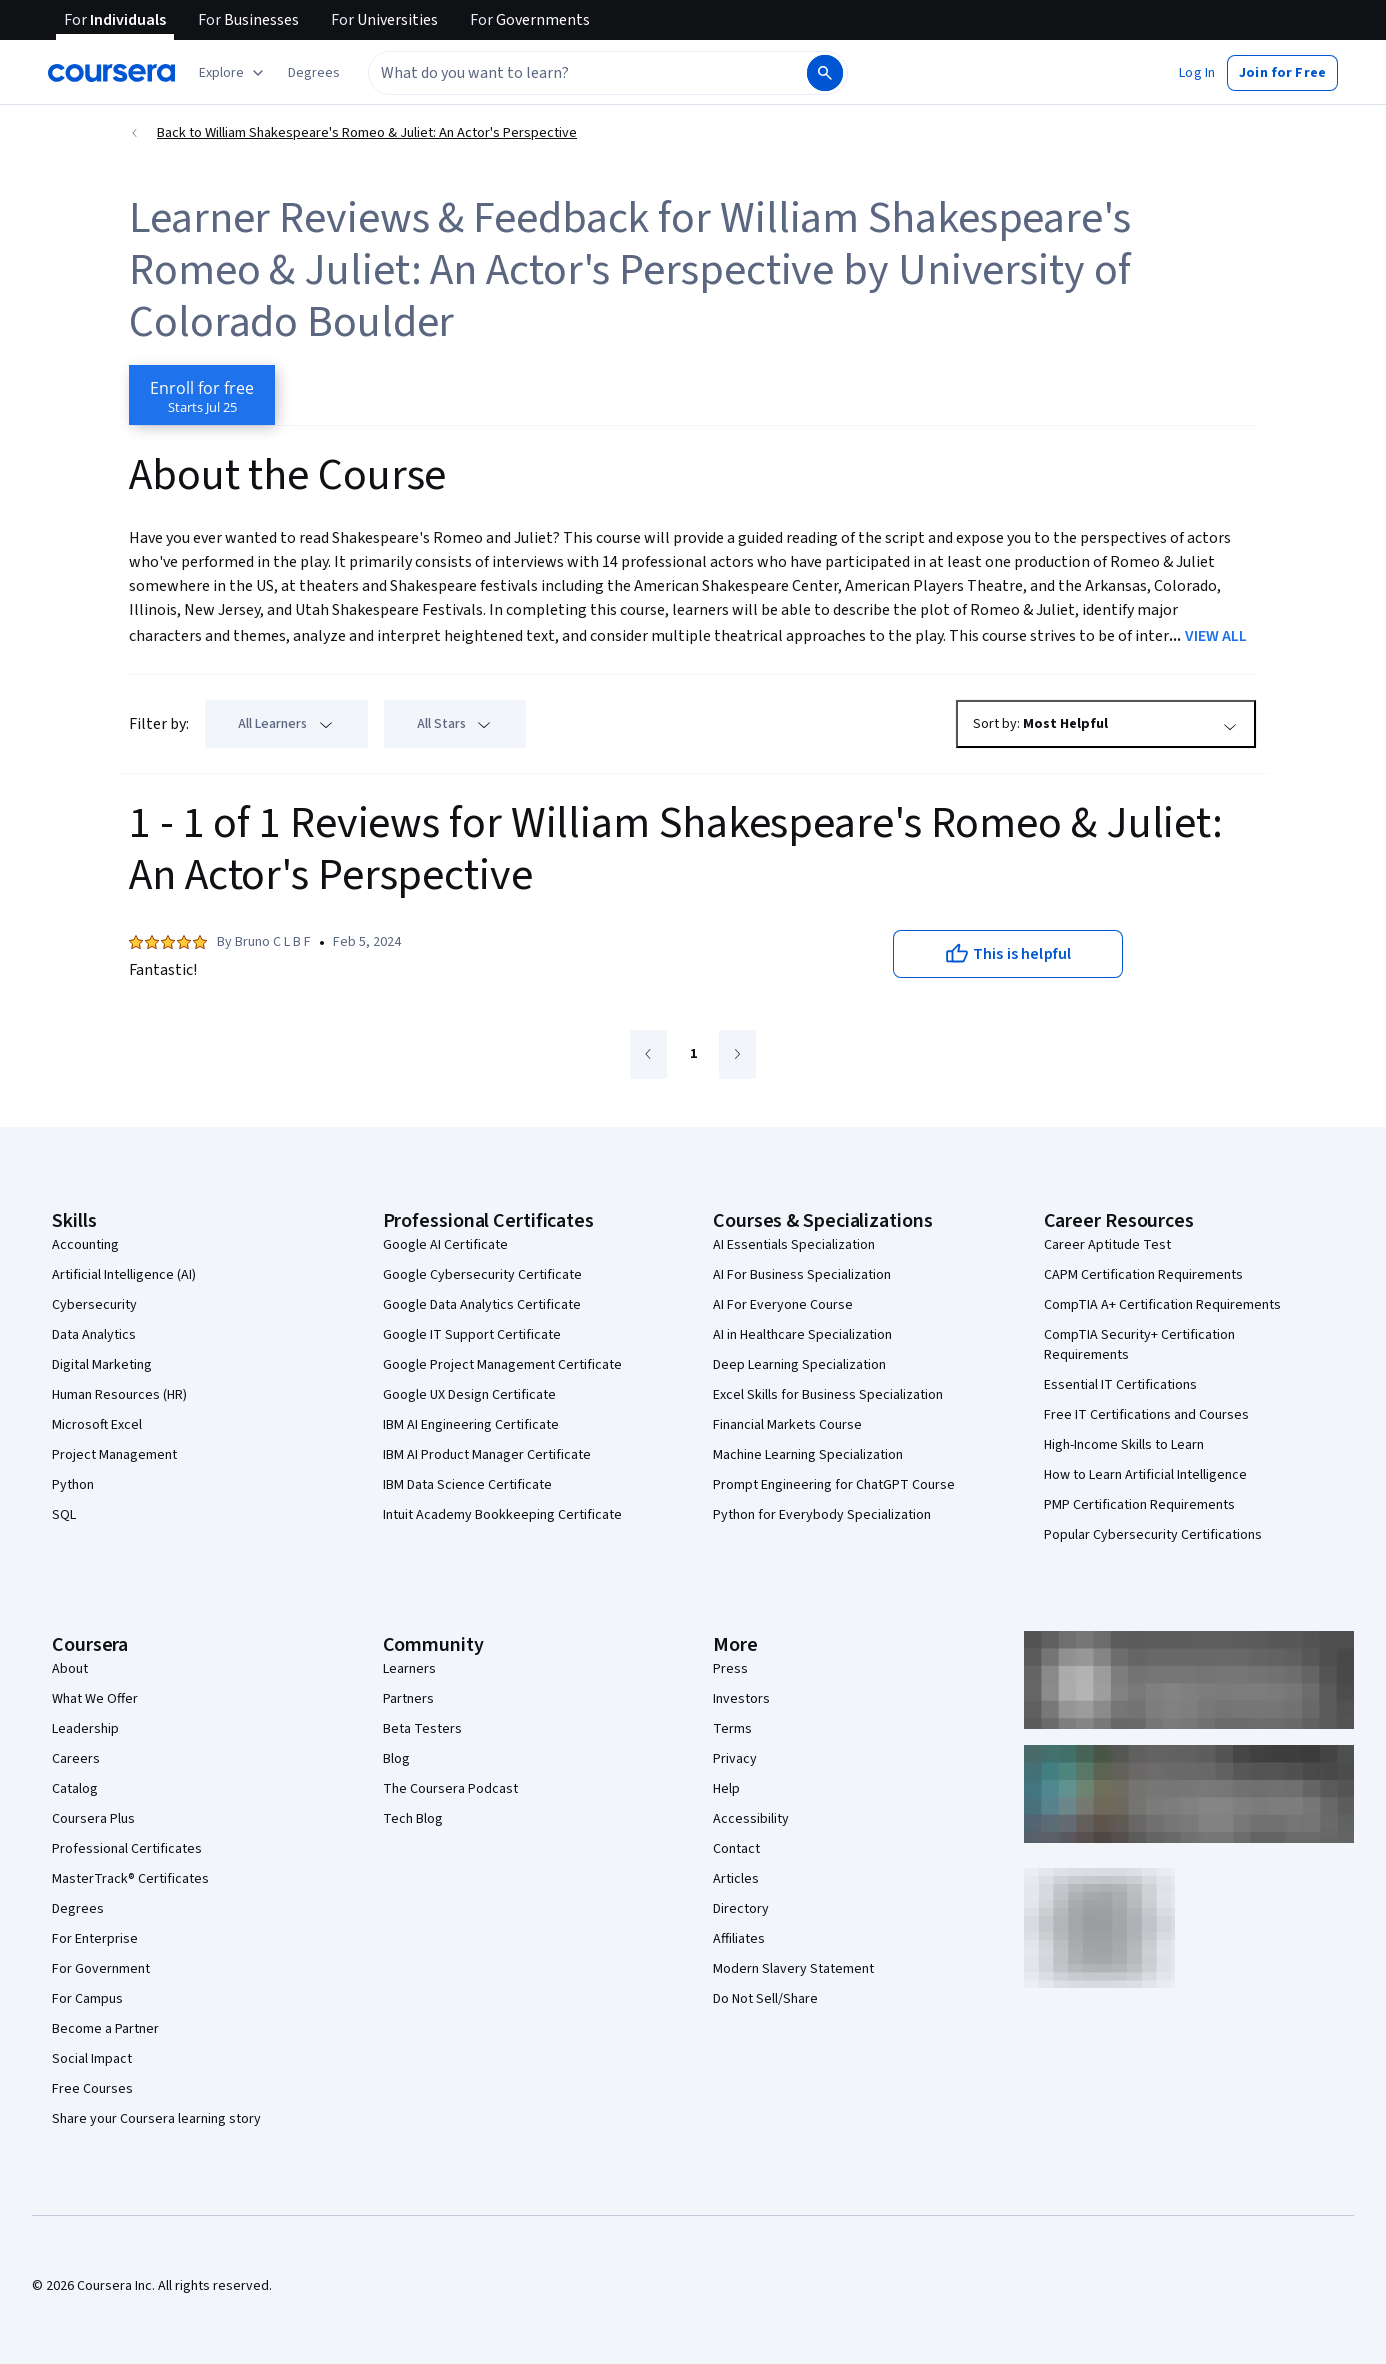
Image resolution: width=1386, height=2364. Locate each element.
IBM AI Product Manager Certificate (487, 1455)
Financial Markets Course (787, 1425)
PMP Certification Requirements (1139, 1505)
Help (726, 1789)
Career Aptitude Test (1107, 1245)
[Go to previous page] (648, 1054)
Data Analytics (94, 1335)
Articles (736, 1879)
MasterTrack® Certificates (130, 1879)
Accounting (85, 1245)
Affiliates (739, 1939)
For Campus (87, 1999)
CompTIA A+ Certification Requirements (1162, 1305)
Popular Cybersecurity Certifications (1153, 1535)
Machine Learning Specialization (808, 1455)
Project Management (114, 1455)
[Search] (825, 73)
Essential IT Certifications (1120, 1385)
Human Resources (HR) (119, 1395)
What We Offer (95, 1699)
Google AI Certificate (445, 1245)
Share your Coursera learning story (156, 2119)
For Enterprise (95, 1939)
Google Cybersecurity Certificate (482, 1275)
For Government (101, 1969)
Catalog (75, 1789)
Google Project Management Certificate (502, 1365)
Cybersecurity (94, 1305)
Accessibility (751, 1819)
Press (730, 1669)
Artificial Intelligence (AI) (124, 1275)
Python (73, 1485)
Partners (408, 1699)
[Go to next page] (737, 1054)
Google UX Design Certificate (469, 1395)
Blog (396, 1759)
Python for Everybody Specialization (822, 1515)
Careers (76, 1759)
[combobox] (586, 73)
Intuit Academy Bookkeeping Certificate (502, 1515)
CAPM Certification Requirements (1143, 1275)
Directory (741, 1909)
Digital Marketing (102, 1365)
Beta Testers (422, 1729)
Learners (409, 1669)
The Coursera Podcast (450, 1789)
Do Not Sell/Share (765, 1999)
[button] (314, 73)
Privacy (735, 1759)
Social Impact (92, 2059)
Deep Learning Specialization (799, 1365)
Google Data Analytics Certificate (482, 1305)
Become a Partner (105, 2029)
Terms (732, 1729)
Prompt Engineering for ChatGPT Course (834, 1485)
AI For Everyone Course (783, 1305)
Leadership (85, 1729)
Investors (741, 1699)
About (70, 1669)
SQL (64, 1515)
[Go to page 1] (693, 1055)
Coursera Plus (93, 1819)
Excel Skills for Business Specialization (828, 1395)
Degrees (78, 1909)
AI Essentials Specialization (794, 1245)
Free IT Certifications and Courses (1146, 1415)
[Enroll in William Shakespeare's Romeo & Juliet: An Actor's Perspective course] (202, 395)
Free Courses (92, 2089)
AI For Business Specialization (802, 1275)
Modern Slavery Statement (793, 1969)
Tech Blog (413, 1819)
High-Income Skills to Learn (1124, 1445)
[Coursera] (111, 73)
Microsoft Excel (97, 1425)
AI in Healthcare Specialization (802, 1335)
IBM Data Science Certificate (467, 1485)
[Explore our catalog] (233, 73)
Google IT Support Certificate (472, 1335)
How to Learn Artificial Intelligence (1145, 1475)
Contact (736, 1849)
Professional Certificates (127, 1849)
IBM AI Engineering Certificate (471, 1425)
